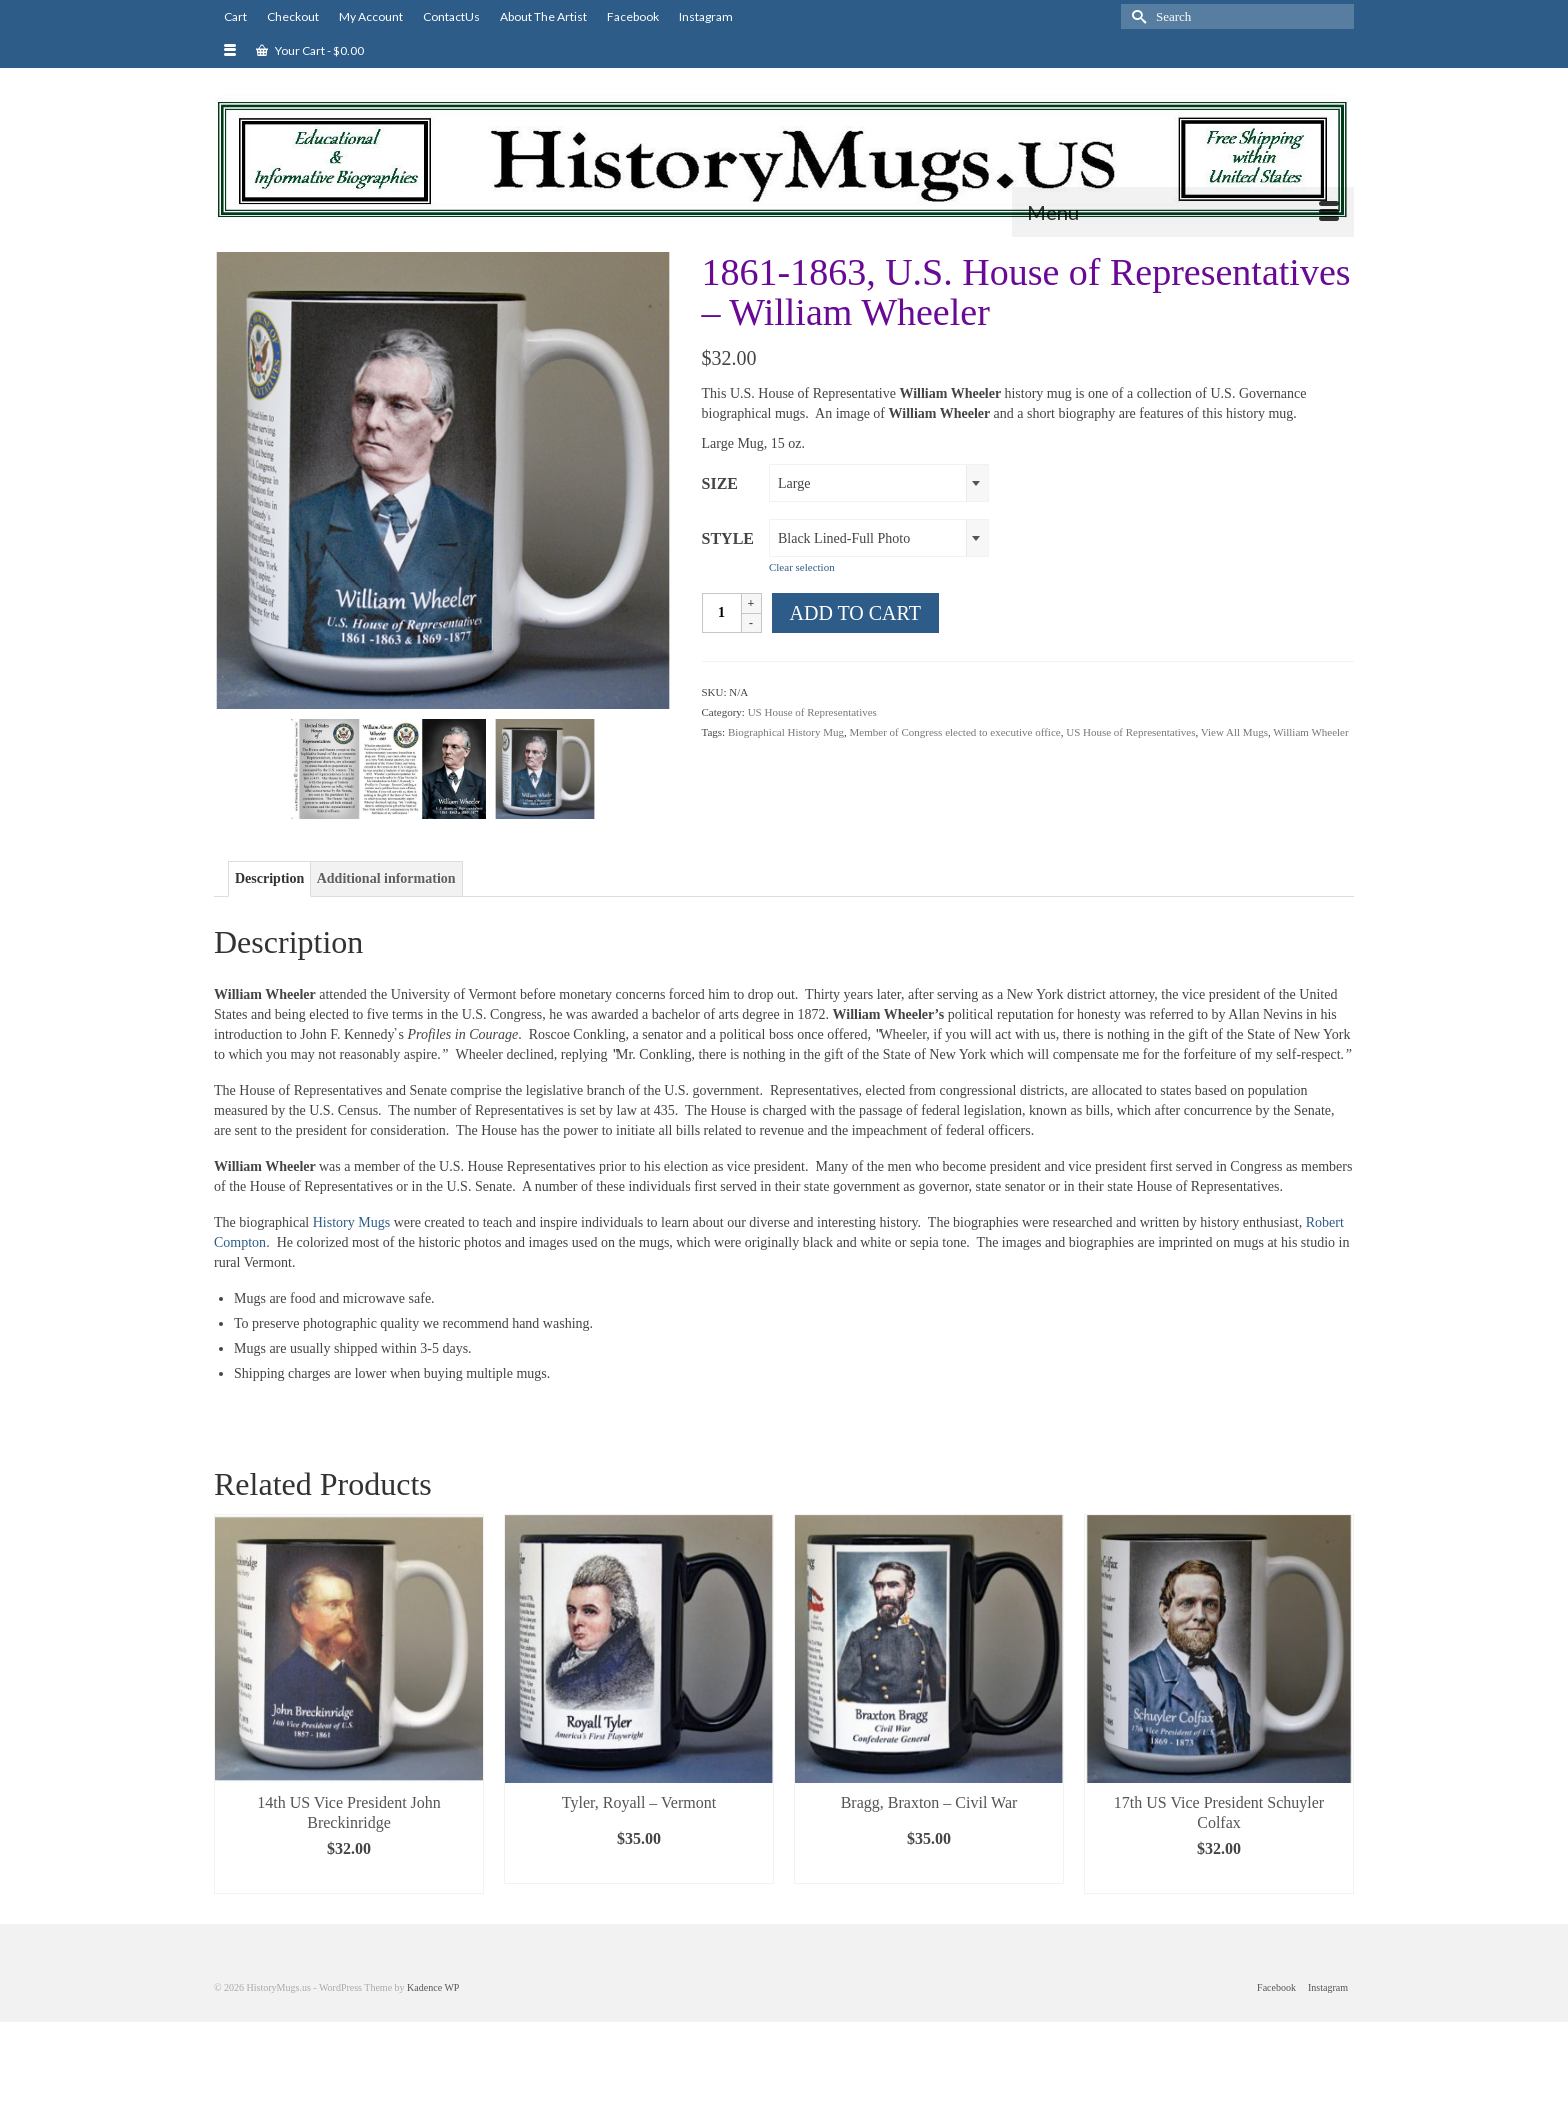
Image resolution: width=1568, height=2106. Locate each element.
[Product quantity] (722, 613)
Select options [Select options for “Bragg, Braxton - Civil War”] (929, 1868)
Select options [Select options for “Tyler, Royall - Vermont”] (639, 1868)
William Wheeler (1310, 732)
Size (720, 483)
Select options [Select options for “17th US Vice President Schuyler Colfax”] (1219, 1878)
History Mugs (349, 1222)
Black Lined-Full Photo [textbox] (844, 538)
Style (728, 538)
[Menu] (1183, 212)
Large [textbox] (794, 483)
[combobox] (879, 483)
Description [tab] (269, 878)
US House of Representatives (812, 712)
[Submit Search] (1136, 16)
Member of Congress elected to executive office (955, 732)
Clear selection (802, 567)
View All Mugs (1234, 732)
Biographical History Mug (786, 732)
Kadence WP (433, 1987)
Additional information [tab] (386, 878)
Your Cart (310, 50)
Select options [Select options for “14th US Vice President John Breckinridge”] (349, 1878)
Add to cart (855, 613)
